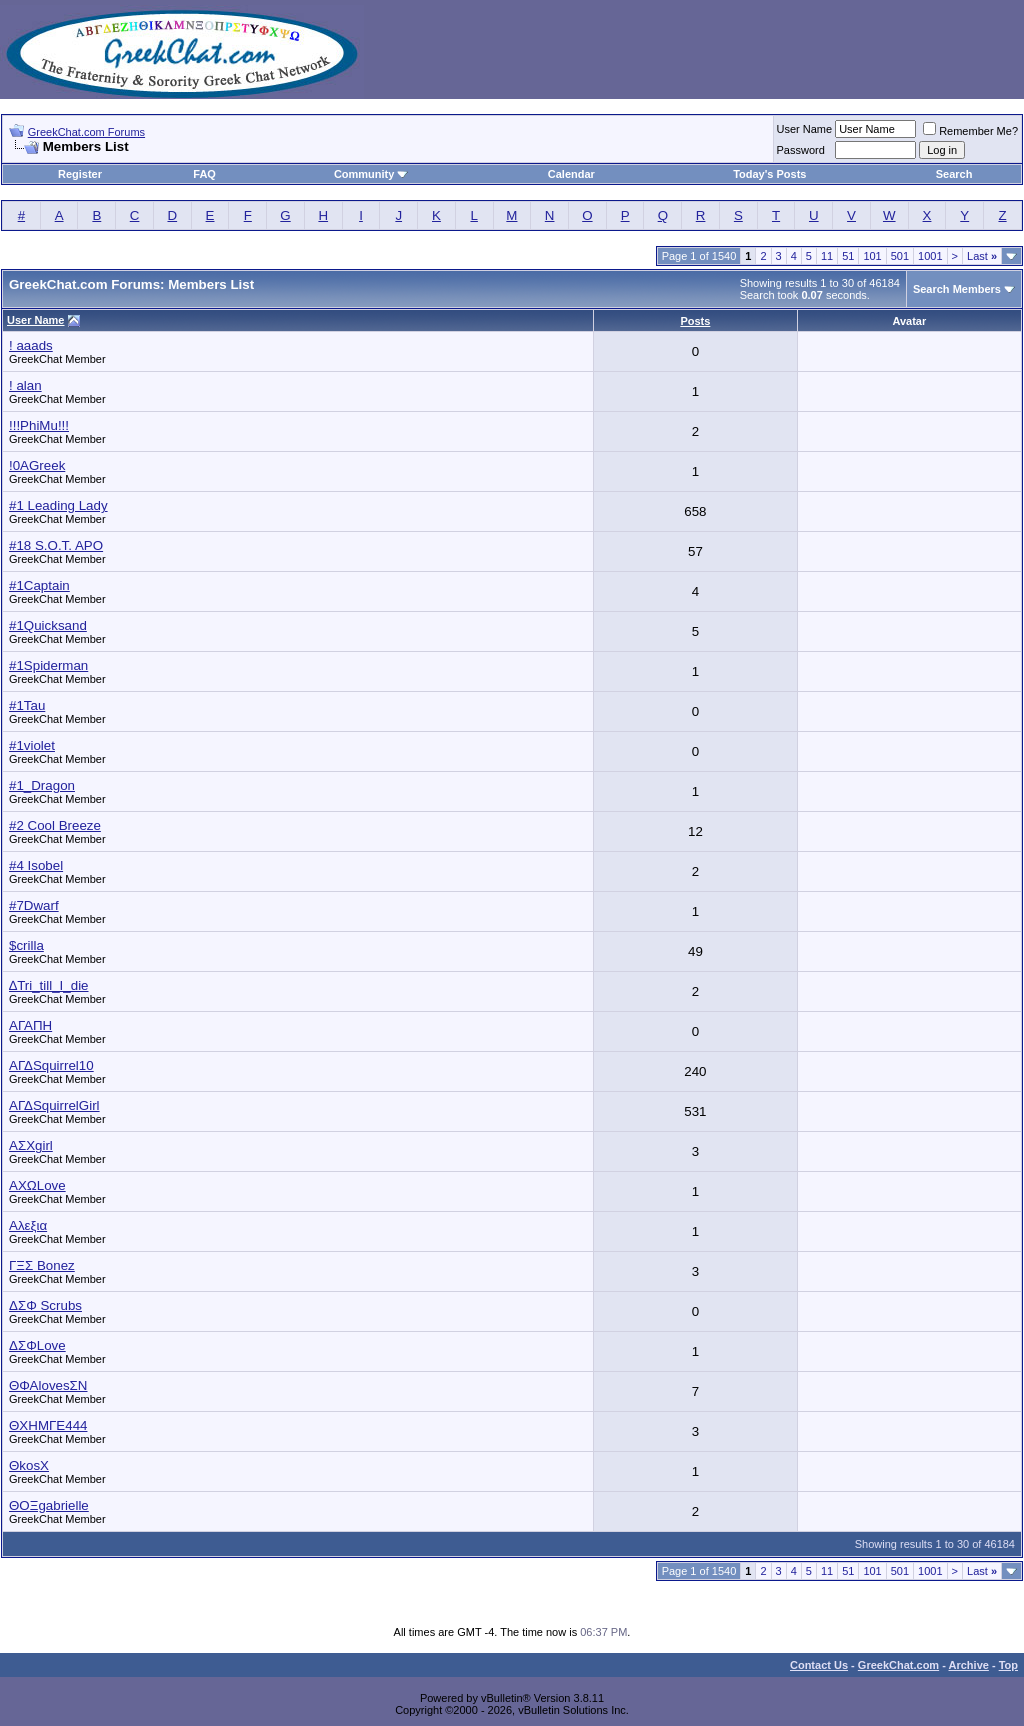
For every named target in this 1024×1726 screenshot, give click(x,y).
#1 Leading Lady (58, 505)
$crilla (26, 945)
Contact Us (819, 1665)
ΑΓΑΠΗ (30, 1025)
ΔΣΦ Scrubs (45, 1305)
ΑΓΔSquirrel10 (51, 1065)
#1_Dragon (42, 785)
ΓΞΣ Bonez (42, 1265)
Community (371, 174)
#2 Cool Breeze (55, 825)
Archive (969, 1665)
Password (801, 150)
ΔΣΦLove (37, 1345)
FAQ (204, 174)
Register (80, 174)
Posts (695, 321)
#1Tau (27, 705)
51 (848, 256)
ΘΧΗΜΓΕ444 (48, 1425)
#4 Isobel (36, 865)
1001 (930, 256)
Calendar (571, 174)
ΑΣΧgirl (31, 1145)
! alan (25, 385)
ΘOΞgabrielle (49, 1505)
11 (827, 256)
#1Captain (39, 585)
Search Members (957, 289)
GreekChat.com (898, 1665)
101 (872, 256)
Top (1008, 1665)
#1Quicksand (48, 625)
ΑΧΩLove (37, 1185)
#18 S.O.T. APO (56, 545)
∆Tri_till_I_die (49, 985)
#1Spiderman (48, 665)
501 (900, 256)
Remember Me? (970, 131)
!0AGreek (37, 465)
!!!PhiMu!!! (39, 425)
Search (954, 174)
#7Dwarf (34, 905)
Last (982, 256)
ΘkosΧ (29, 1465)
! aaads (31, 345)
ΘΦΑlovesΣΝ (48, 1385)
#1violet (32, 745)
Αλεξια (28, 1225)
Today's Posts (769, 174)
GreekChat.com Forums (86, 132)
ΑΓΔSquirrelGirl (54, 1105)
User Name (805, 129)
